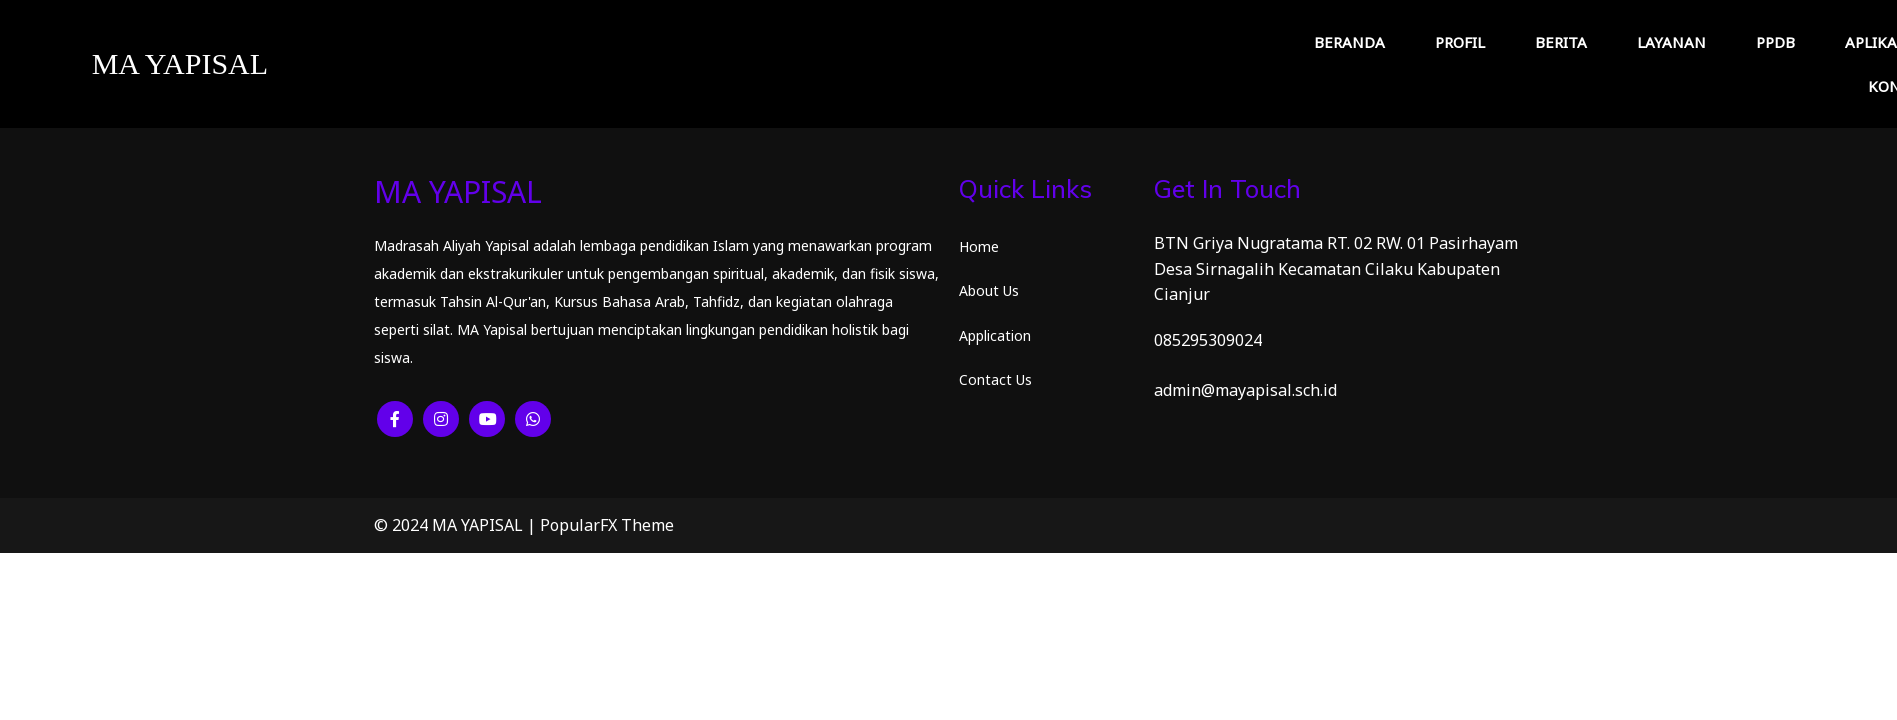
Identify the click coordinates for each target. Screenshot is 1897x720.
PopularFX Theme (607, 525)
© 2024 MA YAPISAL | (457, 525)
